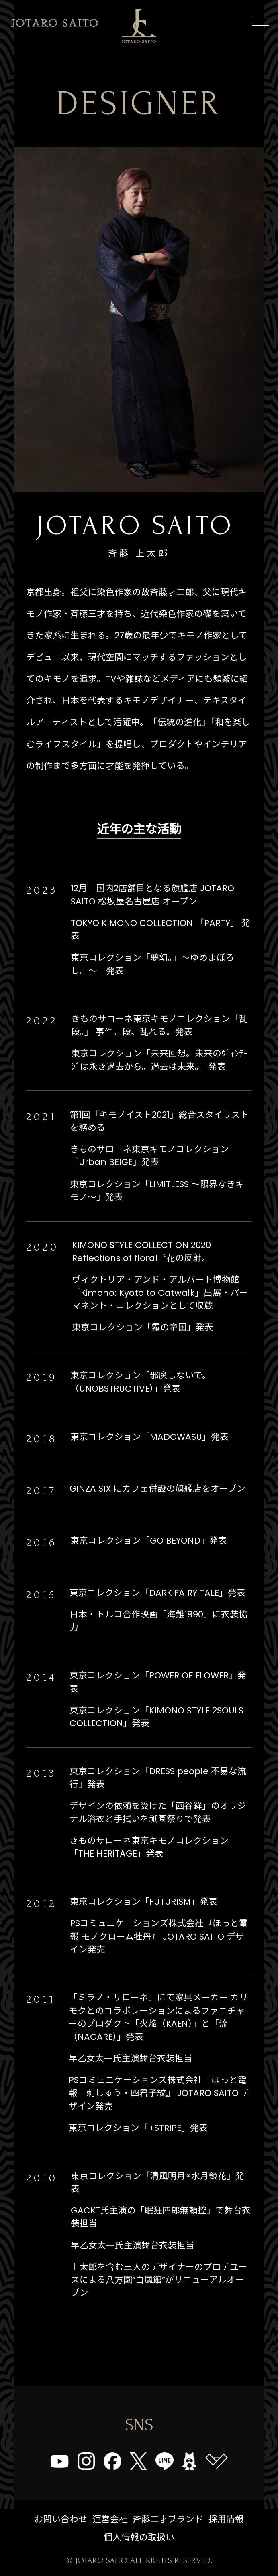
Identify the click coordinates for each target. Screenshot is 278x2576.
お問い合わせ (60, 2519)
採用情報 (226, 2519)
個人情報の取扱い (139, 2537)
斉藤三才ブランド (168, 2519)
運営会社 (110, 2519)
